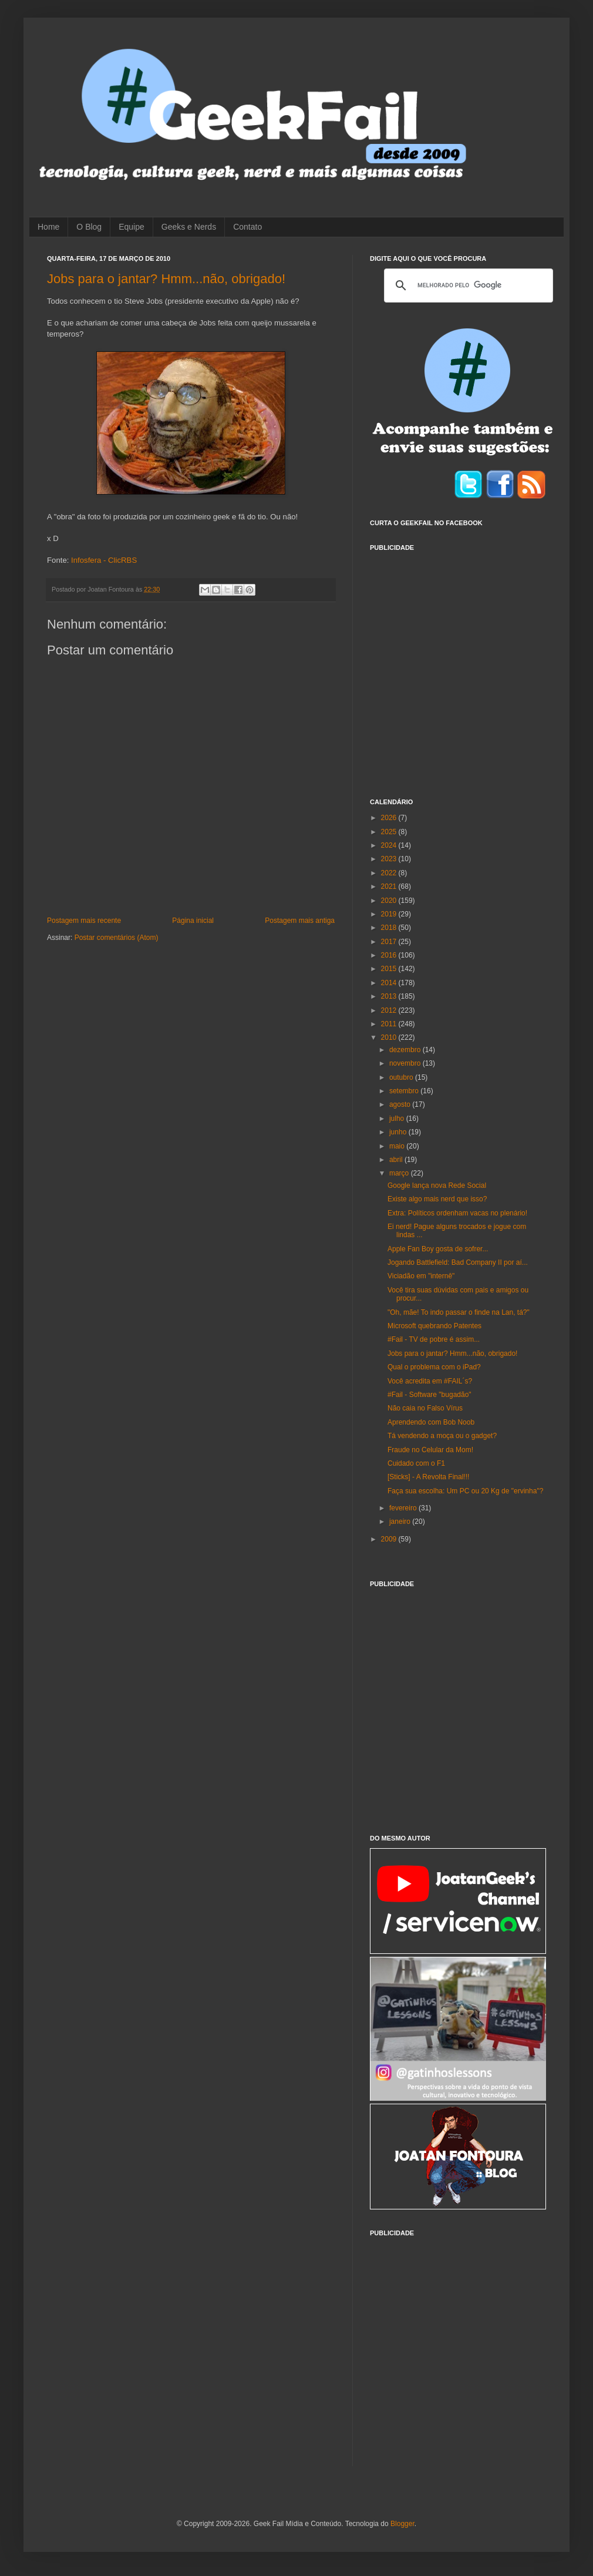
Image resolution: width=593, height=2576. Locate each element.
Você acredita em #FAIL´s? (430, 1381)
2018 (390, 927)
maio (397, 1146)
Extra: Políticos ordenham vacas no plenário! (457, 1213)
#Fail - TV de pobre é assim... (434, 1339)
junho (399, 1132)
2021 (390, 886)
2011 (390, 1024)
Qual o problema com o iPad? (434, 1367)
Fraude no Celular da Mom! (430, 1450)
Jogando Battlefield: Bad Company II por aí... (458, 1262)
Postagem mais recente (84, 920)
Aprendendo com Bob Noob (431, 1422)
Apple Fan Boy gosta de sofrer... (438, 1249)
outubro (402, 1077)
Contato (247, 226)
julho (397, 1118)
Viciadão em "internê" (421, 1276)
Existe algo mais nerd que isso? (437, 1199)
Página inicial (193, 920)
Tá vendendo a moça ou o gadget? (442, 1436)
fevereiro (404, 1508)
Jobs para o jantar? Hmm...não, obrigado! (166, 278)
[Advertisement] (110, 667)
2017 (390, 942)
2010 (390, 1037)
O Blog (89, 226)
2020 (390, 900)
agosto (400, 1104)
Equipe (131, 226)
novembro (406, 1063)
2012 (390, 1010)
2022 (390, 873)
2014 (390, 983)
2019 (390, 914)
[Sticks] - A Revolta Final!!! (428, 1477)
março (400, 1173)
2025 (390, 832)
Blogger (402, 2524)
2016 (390, 955)
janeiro (400, 1521)
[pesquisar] (466, 285)
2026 (390, 818)
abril (397, 1160)
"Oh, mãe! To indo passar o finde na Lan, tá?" (459, 1312)
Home (48, 226)
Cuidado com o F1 (416, 1463)
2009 (390, 1539)
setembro (404, 1091)
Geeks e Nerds (188, 226)
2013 (390, 996)
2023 (390, 859)
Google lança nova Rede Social (437, 1185)
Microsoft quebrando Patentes (434, 1326)
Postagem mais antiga (300, 920)
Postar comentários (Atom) (117, 937)
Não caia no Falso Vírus (425, 1408)
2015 (390, 969)
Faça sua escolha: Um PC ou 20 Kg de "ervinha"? (465, 1491)
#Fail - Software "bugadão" (429, 1395)
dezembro (406, 1050)
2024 (390, 845)
